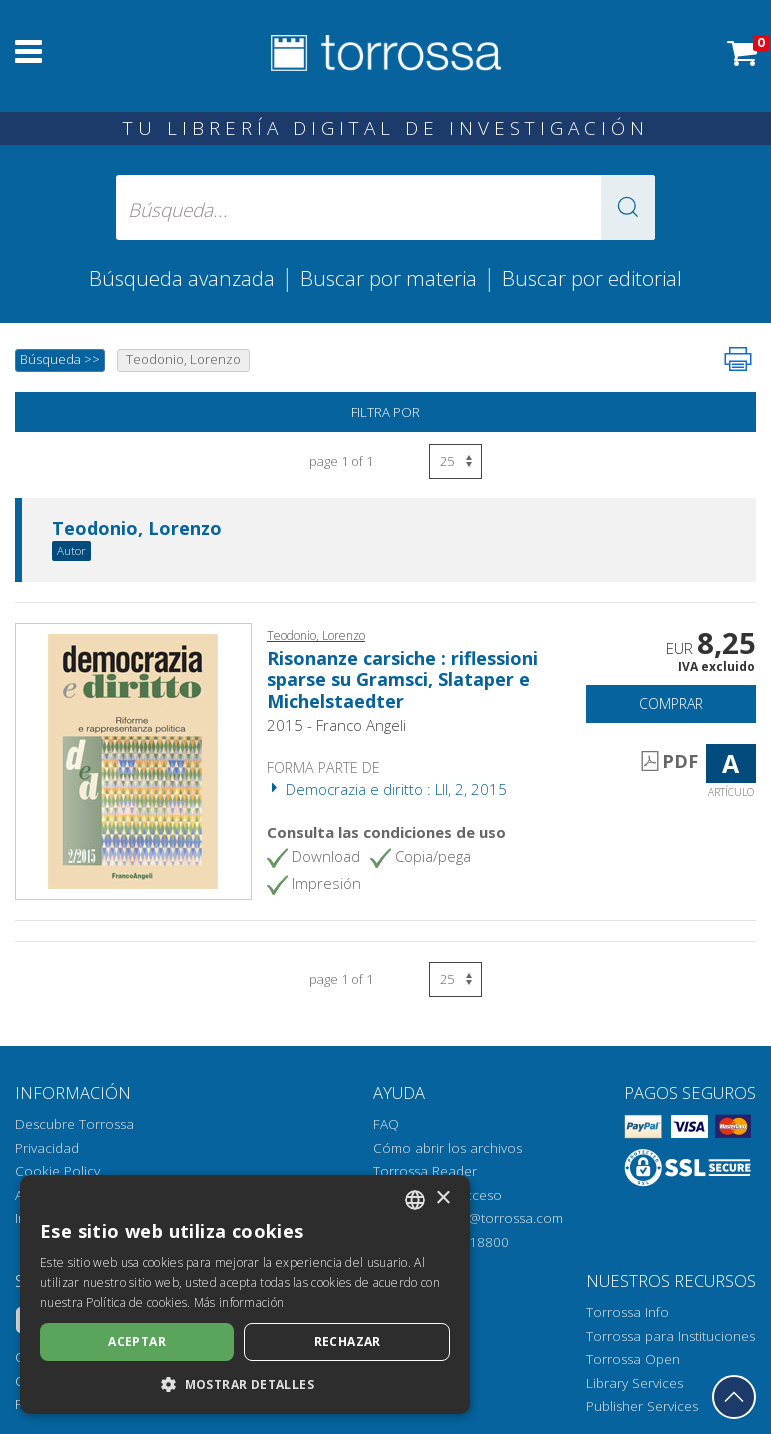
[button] (628, 207)
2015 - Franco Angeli (336, 725)
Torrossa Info (627, 1312)
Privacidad (47, 1148)
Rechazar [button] (347, 1341)
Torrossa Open (633, 1359)
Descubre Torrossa (74, 1124)
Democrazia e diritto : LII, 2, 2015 (387, 789)
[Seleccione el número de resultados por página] (455, 461)
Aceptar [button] (137, 1341)
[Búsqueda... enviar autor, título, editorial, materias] (386, 207)
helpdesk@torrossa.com (487, 1218)
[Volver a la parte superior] (734, 1397)
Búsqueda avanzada (182, 278)
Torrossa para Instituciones (670, 1336)
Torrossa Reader (425, 1171)
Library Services (634, 1383)
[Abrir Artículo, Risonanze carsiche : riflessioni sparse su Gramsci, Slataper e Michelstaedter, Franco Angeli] (133, 760)
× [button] (442, 1198)
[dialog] (245, 1294)
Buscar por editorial (592, 278)
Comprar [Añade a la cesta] (671, 703)
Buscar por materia (388, 278)
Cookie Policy (57, 1171)
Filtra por (385, 412)
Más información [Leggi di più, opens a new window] (239, 1302)
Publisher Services (642, 1406)
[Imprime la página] (738, 359)
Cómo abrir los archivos (447, 1148)
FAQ (386, 1124)
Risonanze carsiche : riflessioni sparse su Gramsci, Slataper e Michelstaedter (402, 679)
